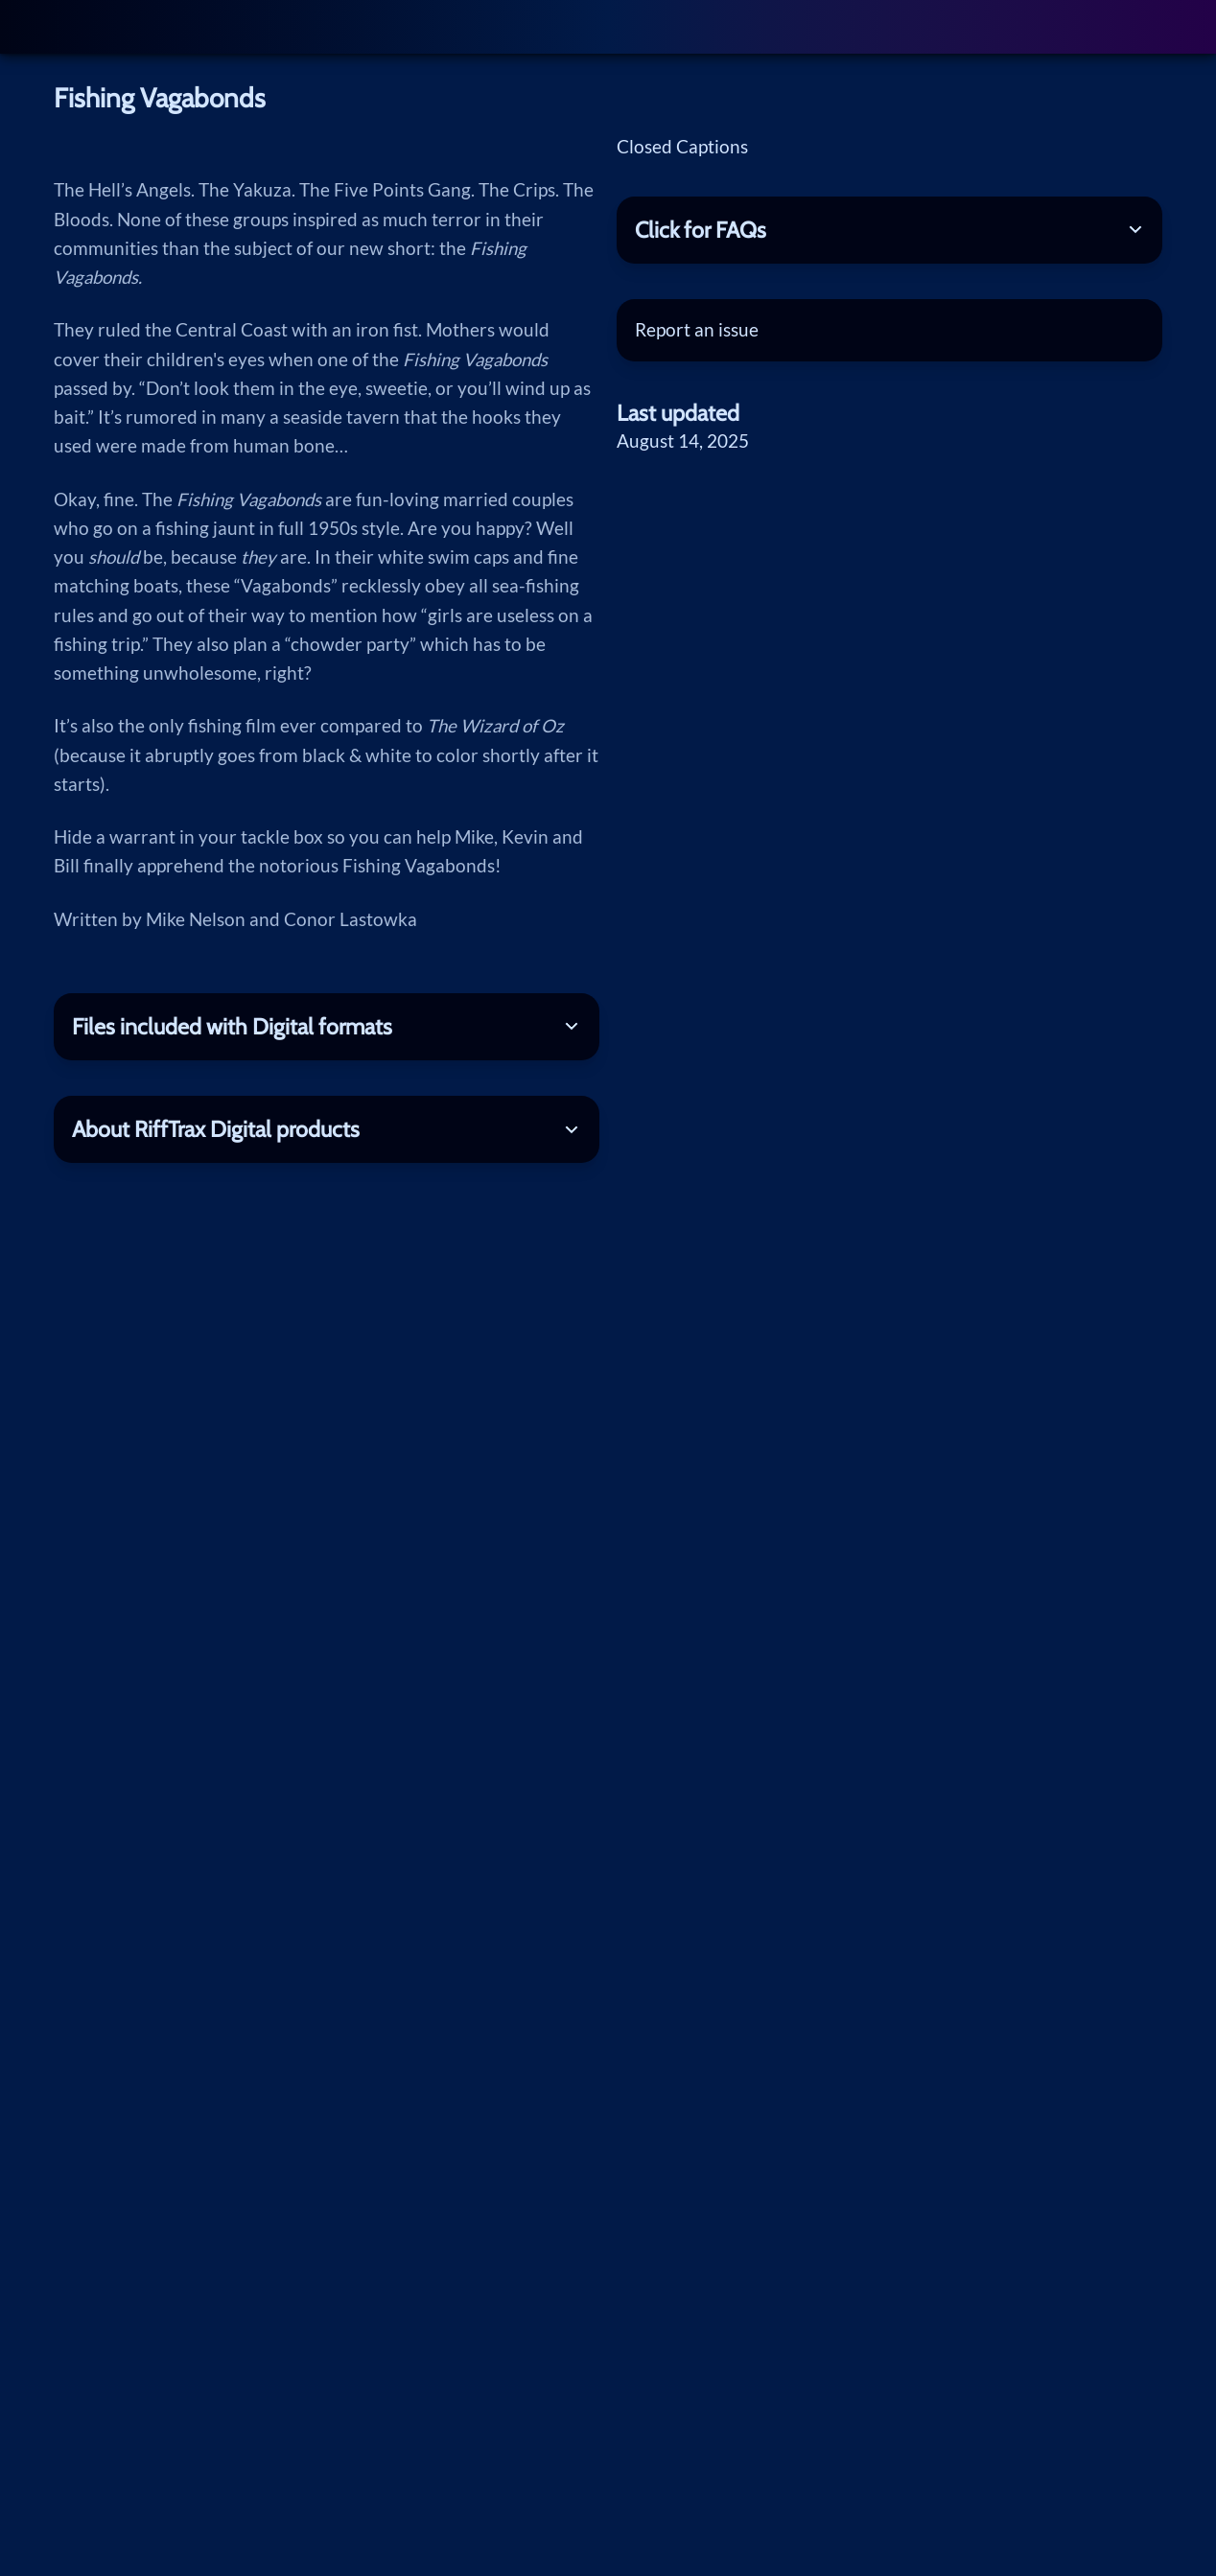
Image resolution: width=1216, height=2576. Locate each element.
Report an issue (697, 329)
